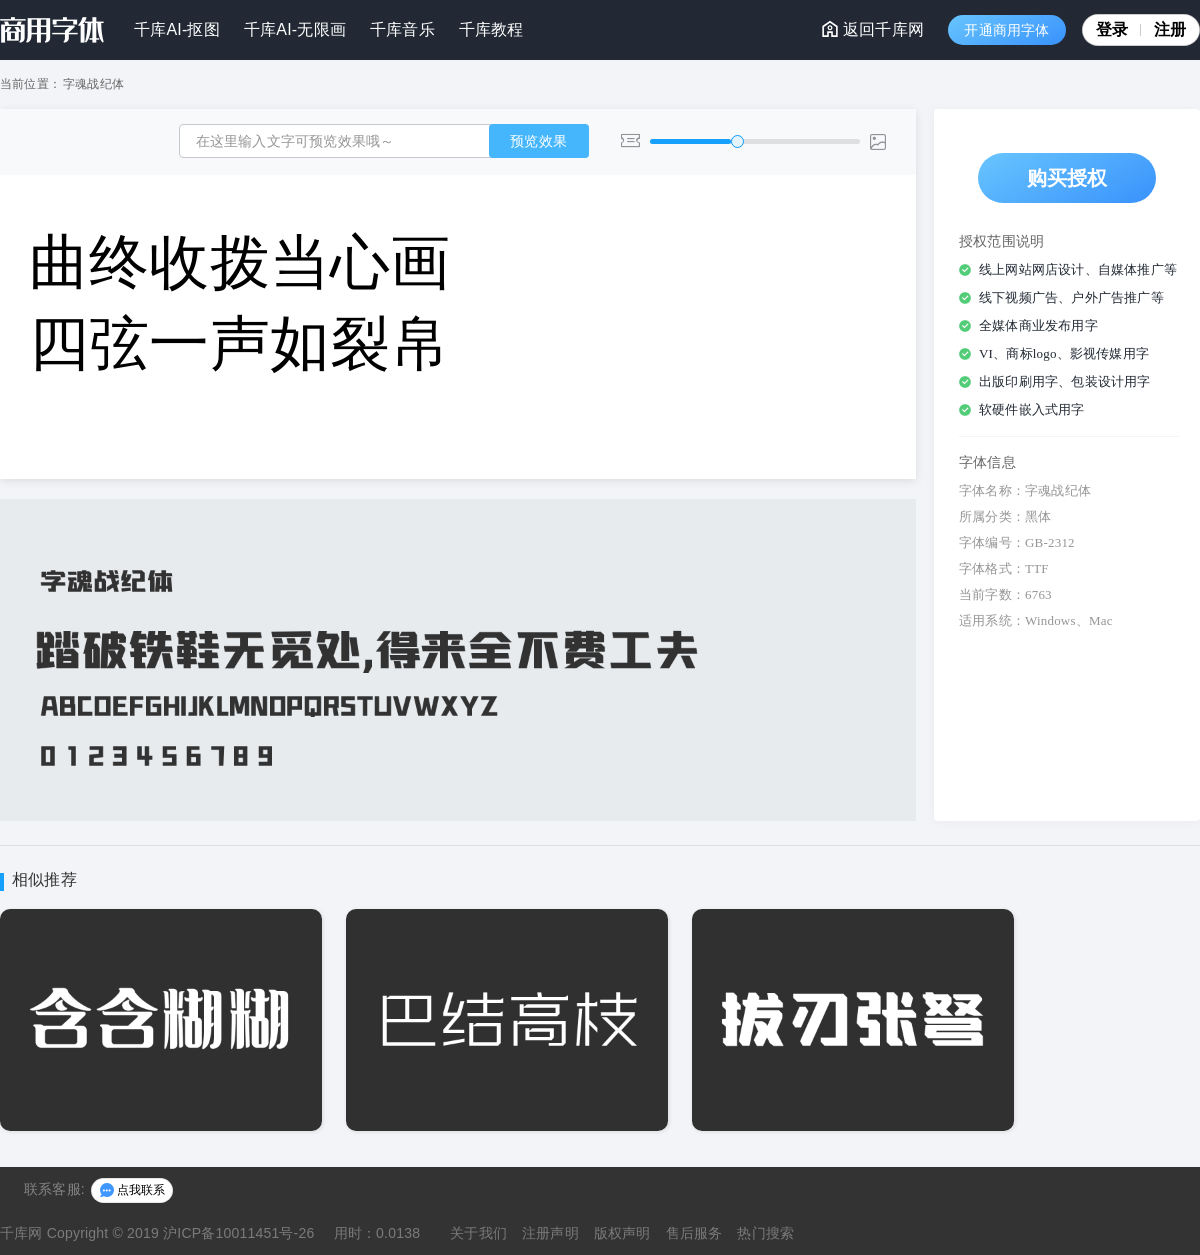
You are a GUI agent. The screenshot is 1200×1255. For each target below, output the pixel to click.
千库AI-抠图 (177, 29)
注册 (1170, 29)
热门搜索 (765, 1233)
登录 (1118, 29)
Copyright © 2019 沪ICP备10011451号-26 (181, 1233)
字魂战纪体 (93, 84)
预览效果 (538, 141)
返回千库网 (872, 29)
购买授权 (1067, 178)
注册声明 (550, 1233)
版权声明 (622, 1233)
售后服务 (694, 1233)
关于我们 (478, 1233)
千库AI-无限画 (295, 29)
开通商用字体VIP (1006, 33)
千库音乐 (402, 29)
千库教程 (491, 29)
